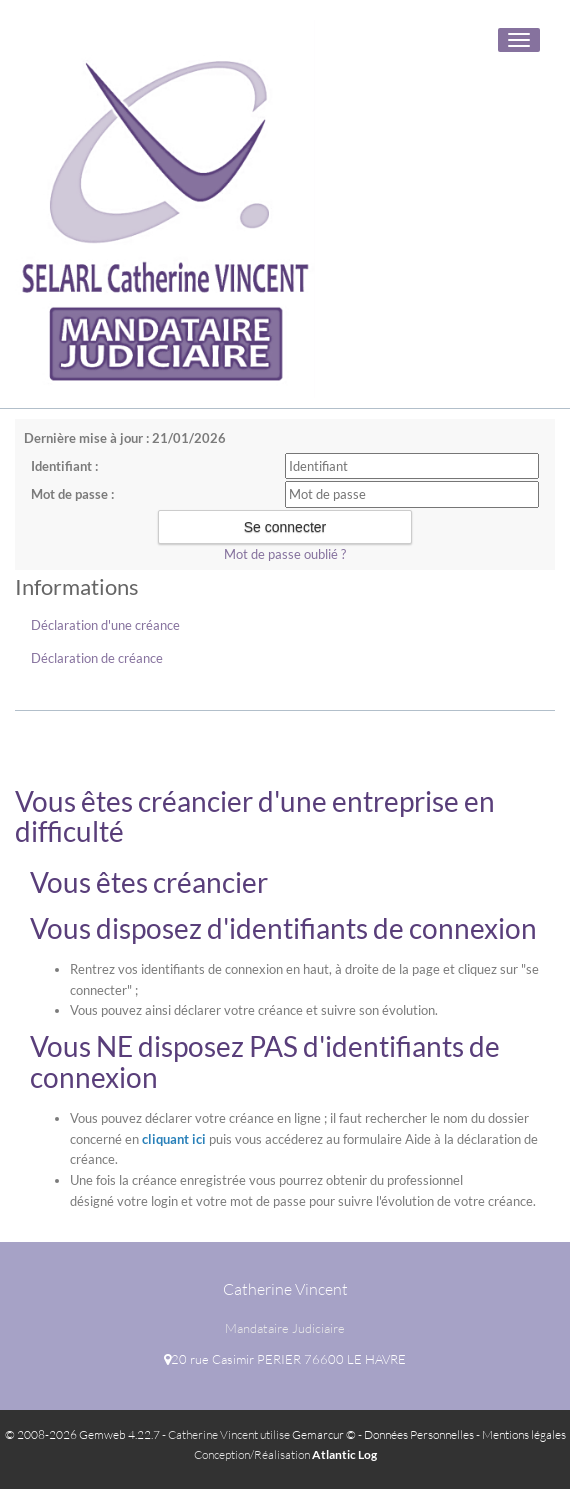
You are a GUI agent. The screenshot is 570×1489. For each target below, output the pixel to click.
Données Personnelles (419, 1434)
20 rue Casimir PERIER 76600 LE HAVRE (285, 1359)
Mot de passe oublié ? (285, 554)
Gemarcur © (324, 1434)
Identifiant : (64, 466)
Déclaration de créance (97, 658)
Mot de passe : (72, 494)
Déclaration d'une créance (105, 625)
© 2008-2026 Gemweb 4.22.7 (82, 1434)
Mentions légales (524, 1434)
